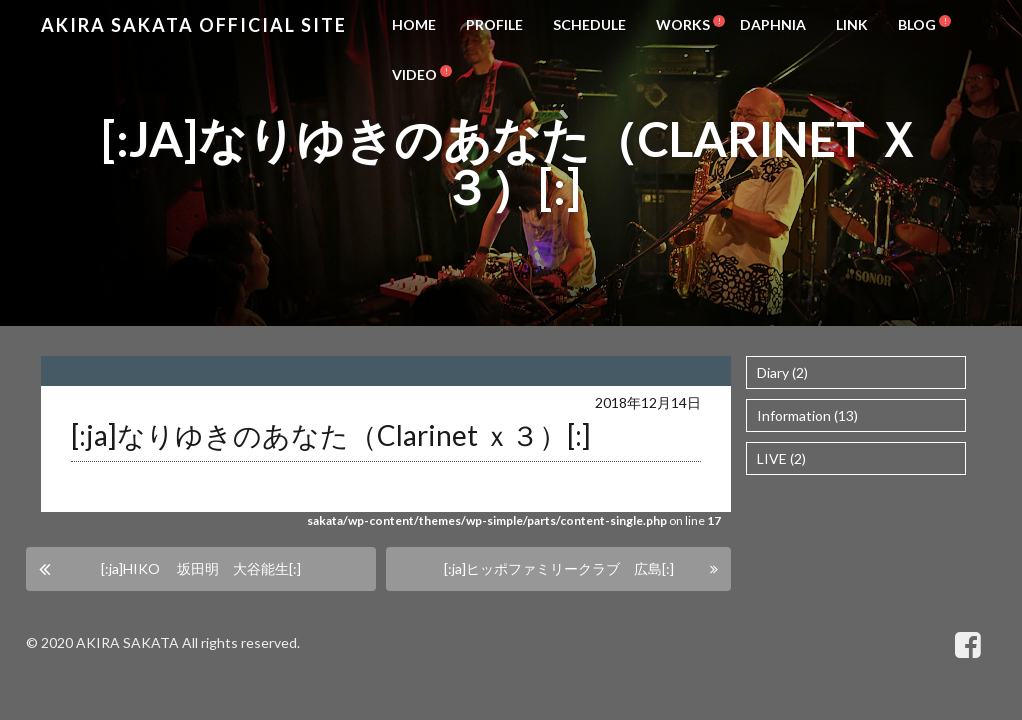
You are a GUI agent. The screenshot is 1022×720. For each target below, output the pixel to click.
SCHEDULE (589, 24)
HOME (414, 24)
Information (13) (807, 415)
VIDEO (414, 74)
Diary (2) (782, 372)
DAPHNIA (773, 24)
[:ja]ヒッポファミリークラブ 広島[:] (559, 568)
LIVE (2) (781, 458)
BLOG (917, 24)
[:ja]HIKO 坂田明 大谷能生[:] (201, 568)
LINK (852, 24)
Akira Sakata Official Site (194, 25)
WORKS (683, 24)
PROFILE (494, 24)
